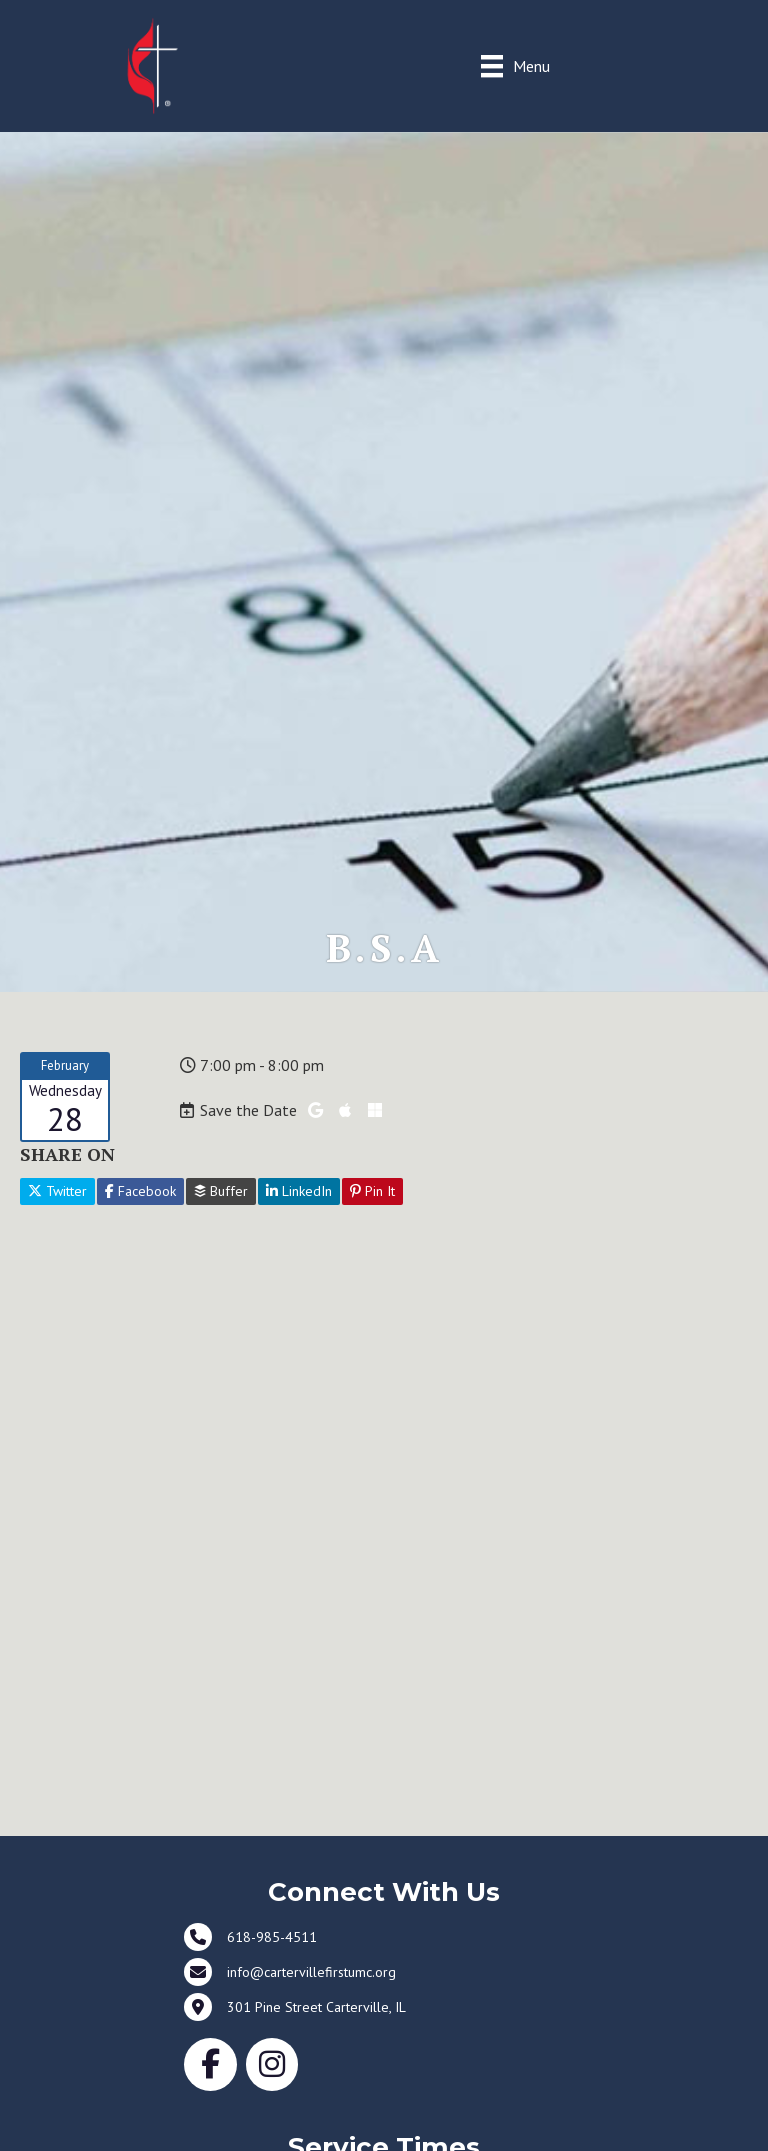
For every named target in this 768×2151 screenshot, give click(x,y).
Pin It (372, 1191)
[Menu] (515, 65)
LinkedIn (299, 1191)
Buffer (221, 1191)
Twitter (57, 1191)
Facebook (140, 1191)
